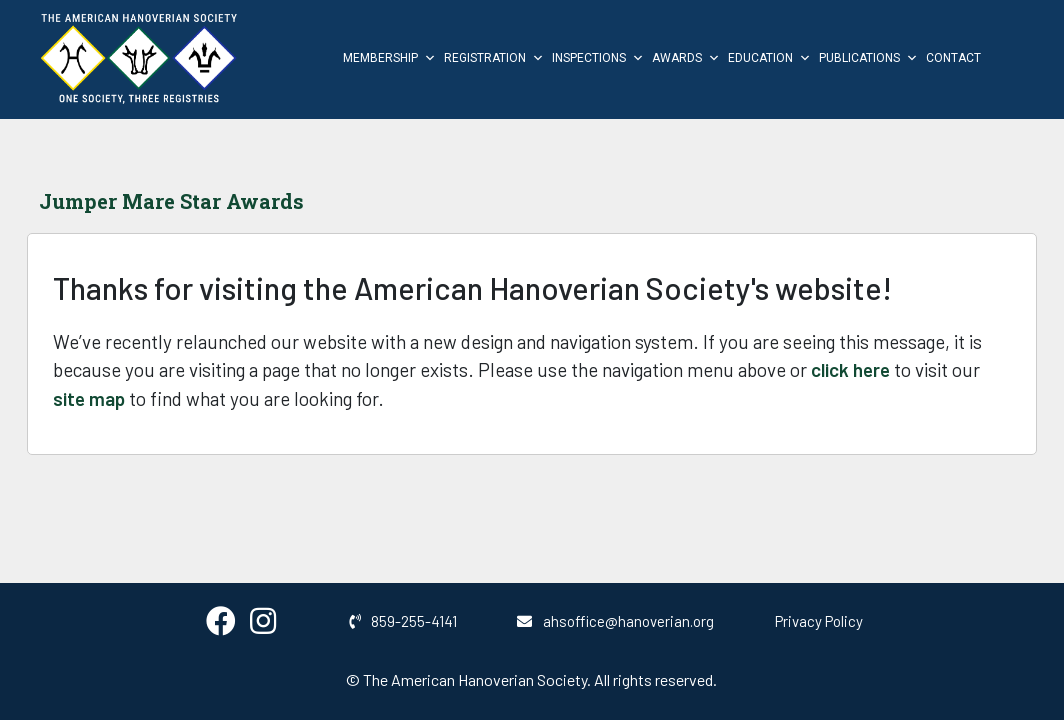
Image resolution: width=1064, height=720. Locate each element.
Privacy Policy (819, 621)
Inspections (598, 58)
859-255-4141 (403, 621)
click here (850, 369)
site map (89, 398)
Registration (494, 58)
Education (769, 58)
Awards (686, 58)
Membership (389, 58)
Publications (868, 58)
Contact (953, 58)
